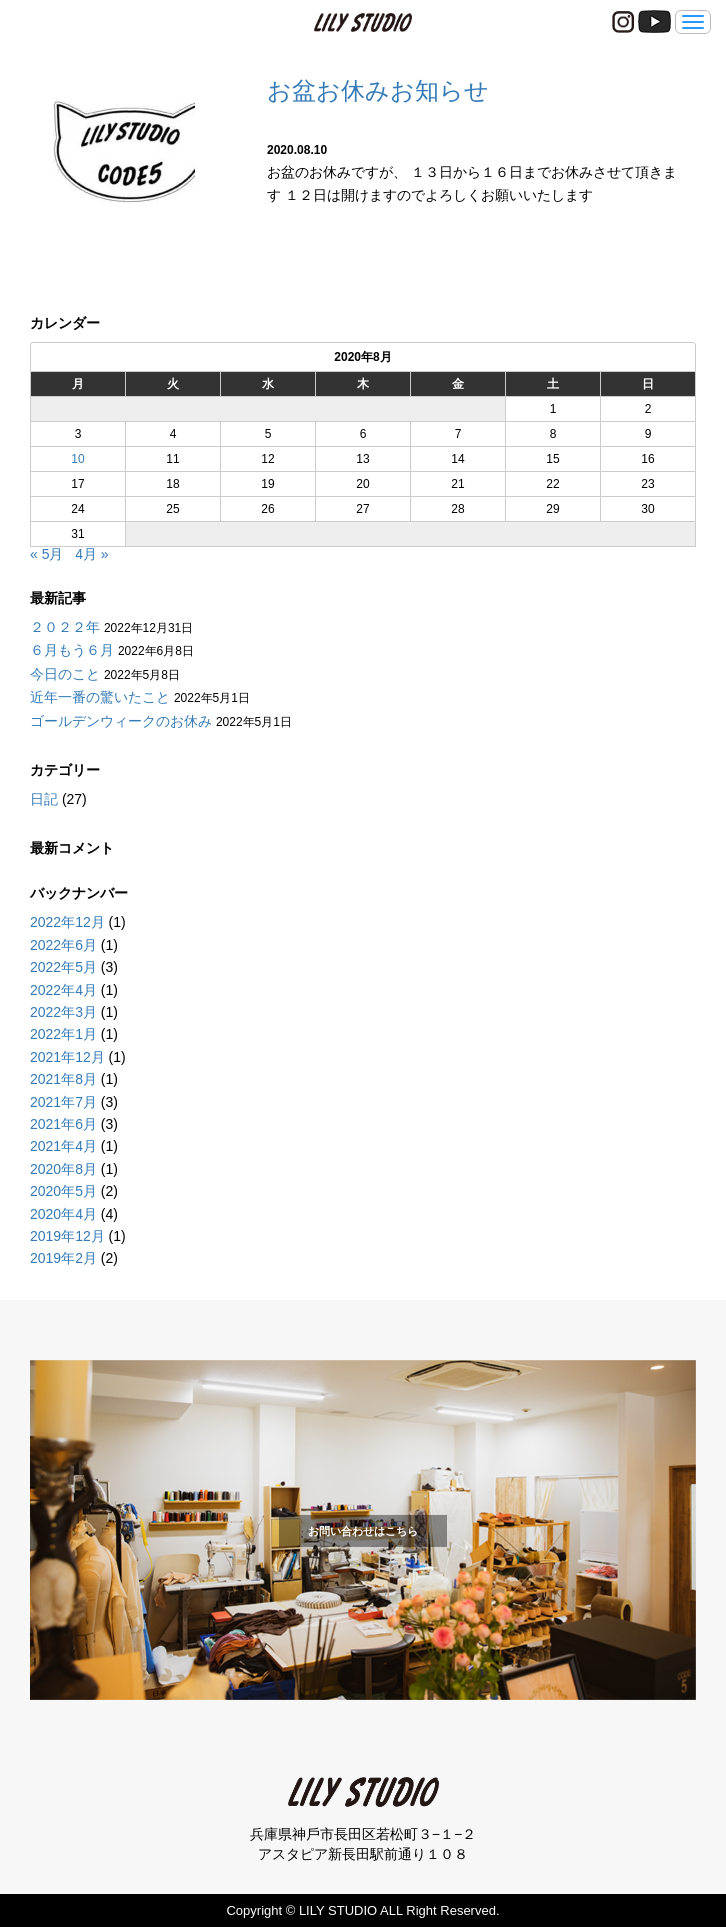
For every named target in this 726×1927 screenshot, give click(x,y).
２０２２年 (65, 627)
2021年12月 (67, 1057)
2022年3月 (63, 1012)
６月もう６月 (72, 650)
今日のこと (65, 674)
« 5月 (46, 554)
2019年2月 (63, 1258)
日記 (44, 799)
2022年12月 (67, 922)
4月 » (91, 554)
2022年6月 (63, 945)
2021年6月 (63, 1124)
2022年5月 (63, 967)
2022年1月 (63, 1034)
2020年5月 (63, 1191)
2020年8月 (63, 1169)
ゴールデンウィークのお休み (121, 721)
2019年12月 (67, 1236)
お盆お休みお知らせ (378, 90)
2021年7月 (63, 1102)
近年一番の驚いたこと (100, 697)
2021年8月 (63, 1079)
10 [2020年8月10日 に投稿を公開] (77, 459)
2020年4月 (63, 1214)
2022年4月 (63, 990)
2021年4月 (63, 1146)
